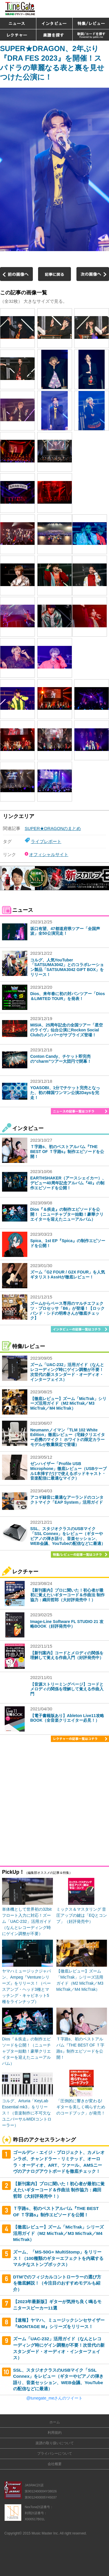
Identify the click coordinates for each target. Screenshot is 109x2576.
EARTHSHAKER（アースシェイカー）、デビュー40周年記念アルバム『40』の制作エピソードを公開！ (68, 1183)
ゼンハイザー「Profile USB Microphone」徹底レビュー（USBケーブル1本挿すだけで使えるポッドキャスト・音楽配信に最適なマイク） (68, 1470)
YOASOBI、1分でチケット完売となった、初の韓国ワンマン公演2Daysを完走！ (65, 1092)
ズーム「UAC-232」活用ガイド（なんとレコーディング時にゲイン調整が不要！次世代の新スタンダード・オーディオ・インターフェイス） (67, 1371)
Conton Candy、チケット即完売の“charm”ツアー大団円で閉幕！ (60, 1059)
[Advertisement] (54, 1805)
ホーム (54, 2422)
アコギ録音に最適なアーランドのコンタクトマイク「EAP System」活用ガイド (66, 1500)
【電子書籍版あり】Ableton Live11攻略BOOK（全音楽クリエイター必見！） (67, 1718)
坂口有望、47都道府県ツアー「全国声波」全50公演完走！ (65, 931)
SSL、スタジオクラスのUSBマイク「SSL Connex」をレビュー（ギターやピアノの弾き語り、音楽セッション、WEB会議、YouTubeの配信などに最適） (67, 1535)
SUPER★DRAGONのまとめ (53, 828)
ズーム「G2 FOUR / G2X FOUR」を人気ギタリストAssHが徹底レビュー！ (67, 1274)
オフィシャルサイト (48, 854)
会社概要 (55, 2464)
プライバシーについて (54, 2453)
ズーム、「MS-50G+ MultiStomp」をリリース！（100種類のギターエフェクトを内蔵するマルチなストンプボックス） (58, 2258)
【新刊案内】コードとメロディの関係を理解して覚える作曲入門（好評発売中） (66, 1655)
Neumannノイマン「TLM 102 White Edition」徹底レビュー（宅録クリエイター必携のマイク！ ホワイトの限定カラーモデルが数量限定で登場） (67, 1437)
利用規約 (55, 2433)
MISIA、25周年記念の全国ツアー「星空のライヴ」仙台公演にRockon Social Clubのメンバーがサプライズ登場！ (66, 1030)
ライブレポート (46, 841)
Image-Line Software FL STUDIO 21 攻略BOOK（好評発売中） (66, 1624)
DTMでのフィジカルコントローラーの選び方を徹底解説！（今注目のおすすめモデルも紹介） (57, 2283)
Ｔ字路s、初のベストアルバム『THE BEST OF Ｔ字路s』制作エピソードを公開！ (67, 1151)
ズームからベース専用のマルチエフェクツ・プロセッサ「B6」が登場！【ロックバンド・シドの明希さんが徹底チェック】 (67, 1310)
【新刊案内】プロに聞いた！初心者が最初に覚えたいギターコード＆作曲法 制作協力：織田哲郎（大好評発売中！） (67, 1595)
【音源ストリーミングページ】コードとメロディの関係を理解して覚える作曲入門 (66, 1689)
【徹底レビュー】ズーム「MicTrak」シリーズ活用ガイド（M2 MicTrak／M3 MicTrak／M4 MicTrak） (68, 1403)
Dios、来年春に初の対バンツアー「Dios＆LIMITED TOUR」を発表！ (67, 996)
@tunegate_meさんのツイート (54, 2398)
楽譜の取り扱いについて (54, 2443)
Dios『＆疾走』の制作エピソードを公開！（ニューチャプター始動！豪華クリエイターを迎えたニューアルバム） (66, 1214)
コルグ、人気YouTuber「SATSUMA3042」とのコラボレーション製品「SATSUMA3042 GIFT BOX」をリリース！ (67, 967)
